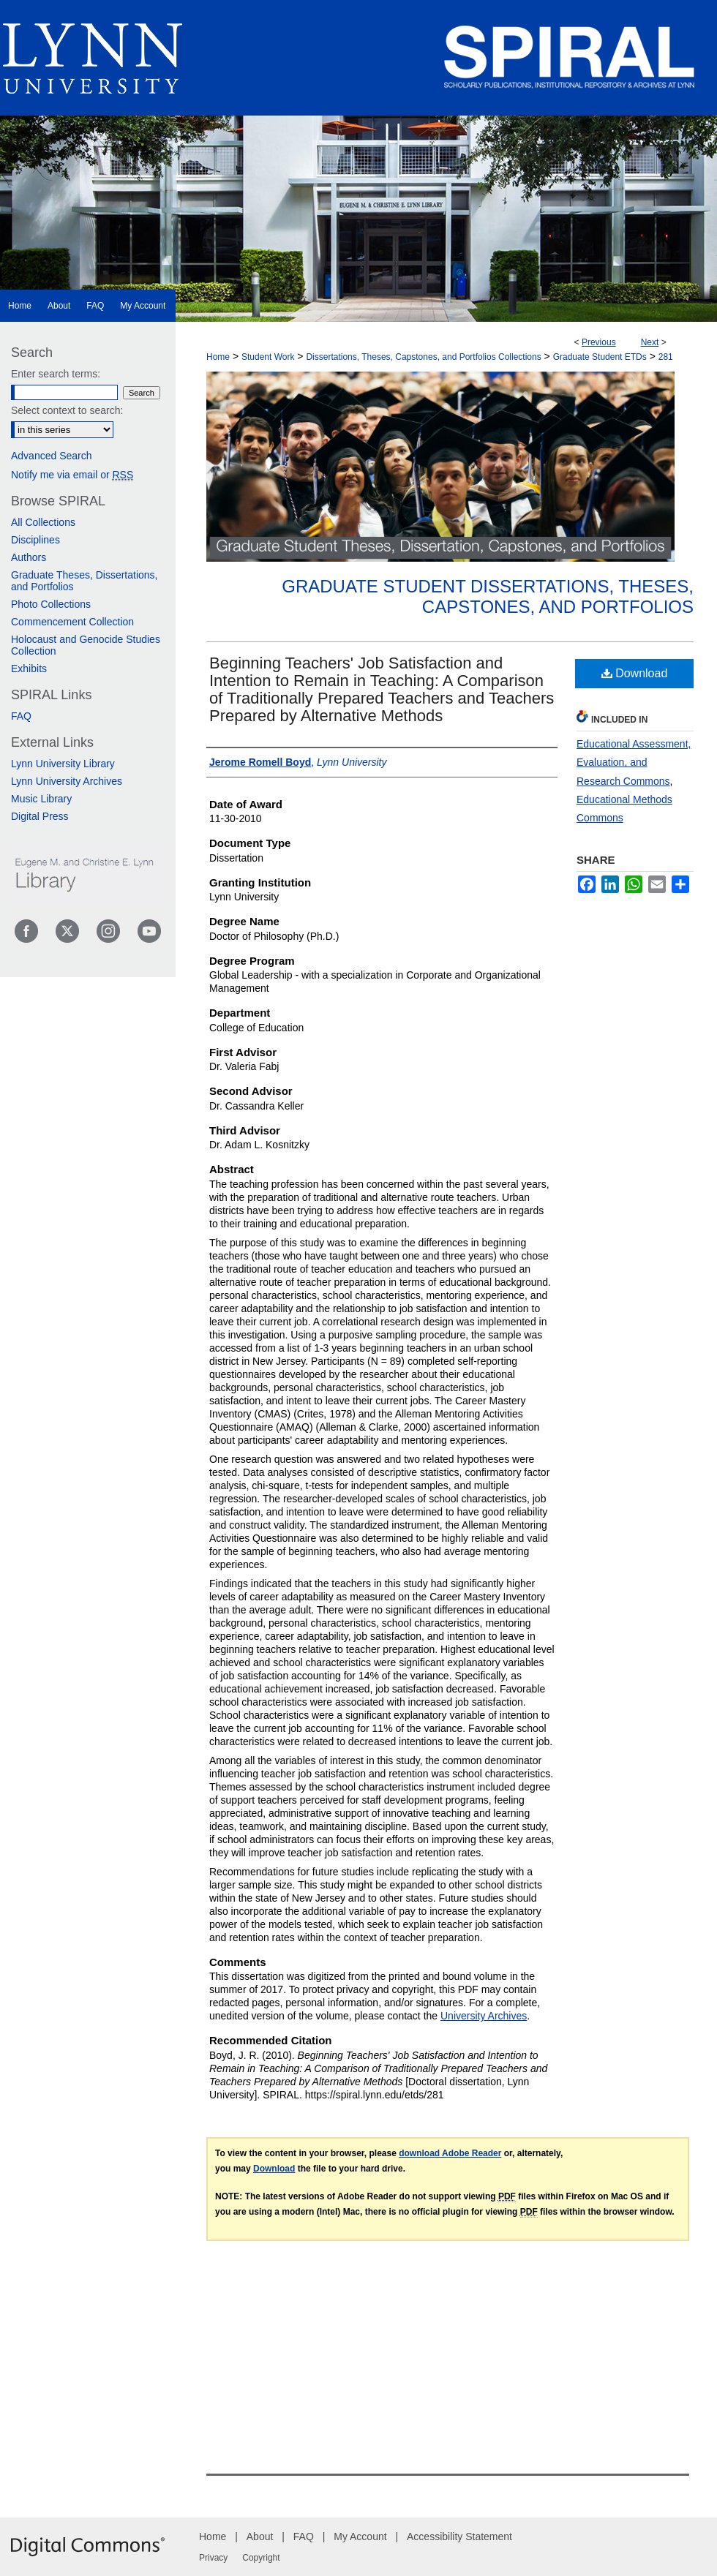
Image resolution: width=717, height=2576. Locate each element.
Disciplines (35, 540)
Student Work (267, 357)
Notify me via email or (72, 475)
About (260, 2536)
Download (634, 673)
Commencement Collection (72, 622)
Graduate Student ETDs (600, 357)
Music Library (41, 799)
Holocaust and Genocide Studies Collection (85, 645)
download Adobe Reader (450, 2153)
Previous (599, 342)
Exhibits (29, 668)
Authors (28, 557)
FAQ (21, 716)
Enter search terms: (55, 374)
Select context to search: (67, 410)
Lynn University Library (63, 763)
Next (650, 342)
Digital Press (40, 816)
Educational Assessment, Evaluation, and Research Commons (634, 762)
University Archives (483, 2016)
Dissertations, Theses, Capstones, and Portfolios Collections (423, 357)
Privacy (213, 2558)
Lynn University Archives (66, 781)
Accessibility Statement (459, 2536)
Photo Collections (51, 604)
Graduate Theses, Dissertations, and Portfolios (84, 580)
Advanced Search (51, 456)
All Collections (43, 522)
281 (665, 357)
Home (218, 357)
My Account (360, 2536)
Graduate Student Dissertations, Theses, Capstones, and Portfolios (488, 596)
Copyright (260, 2558)
